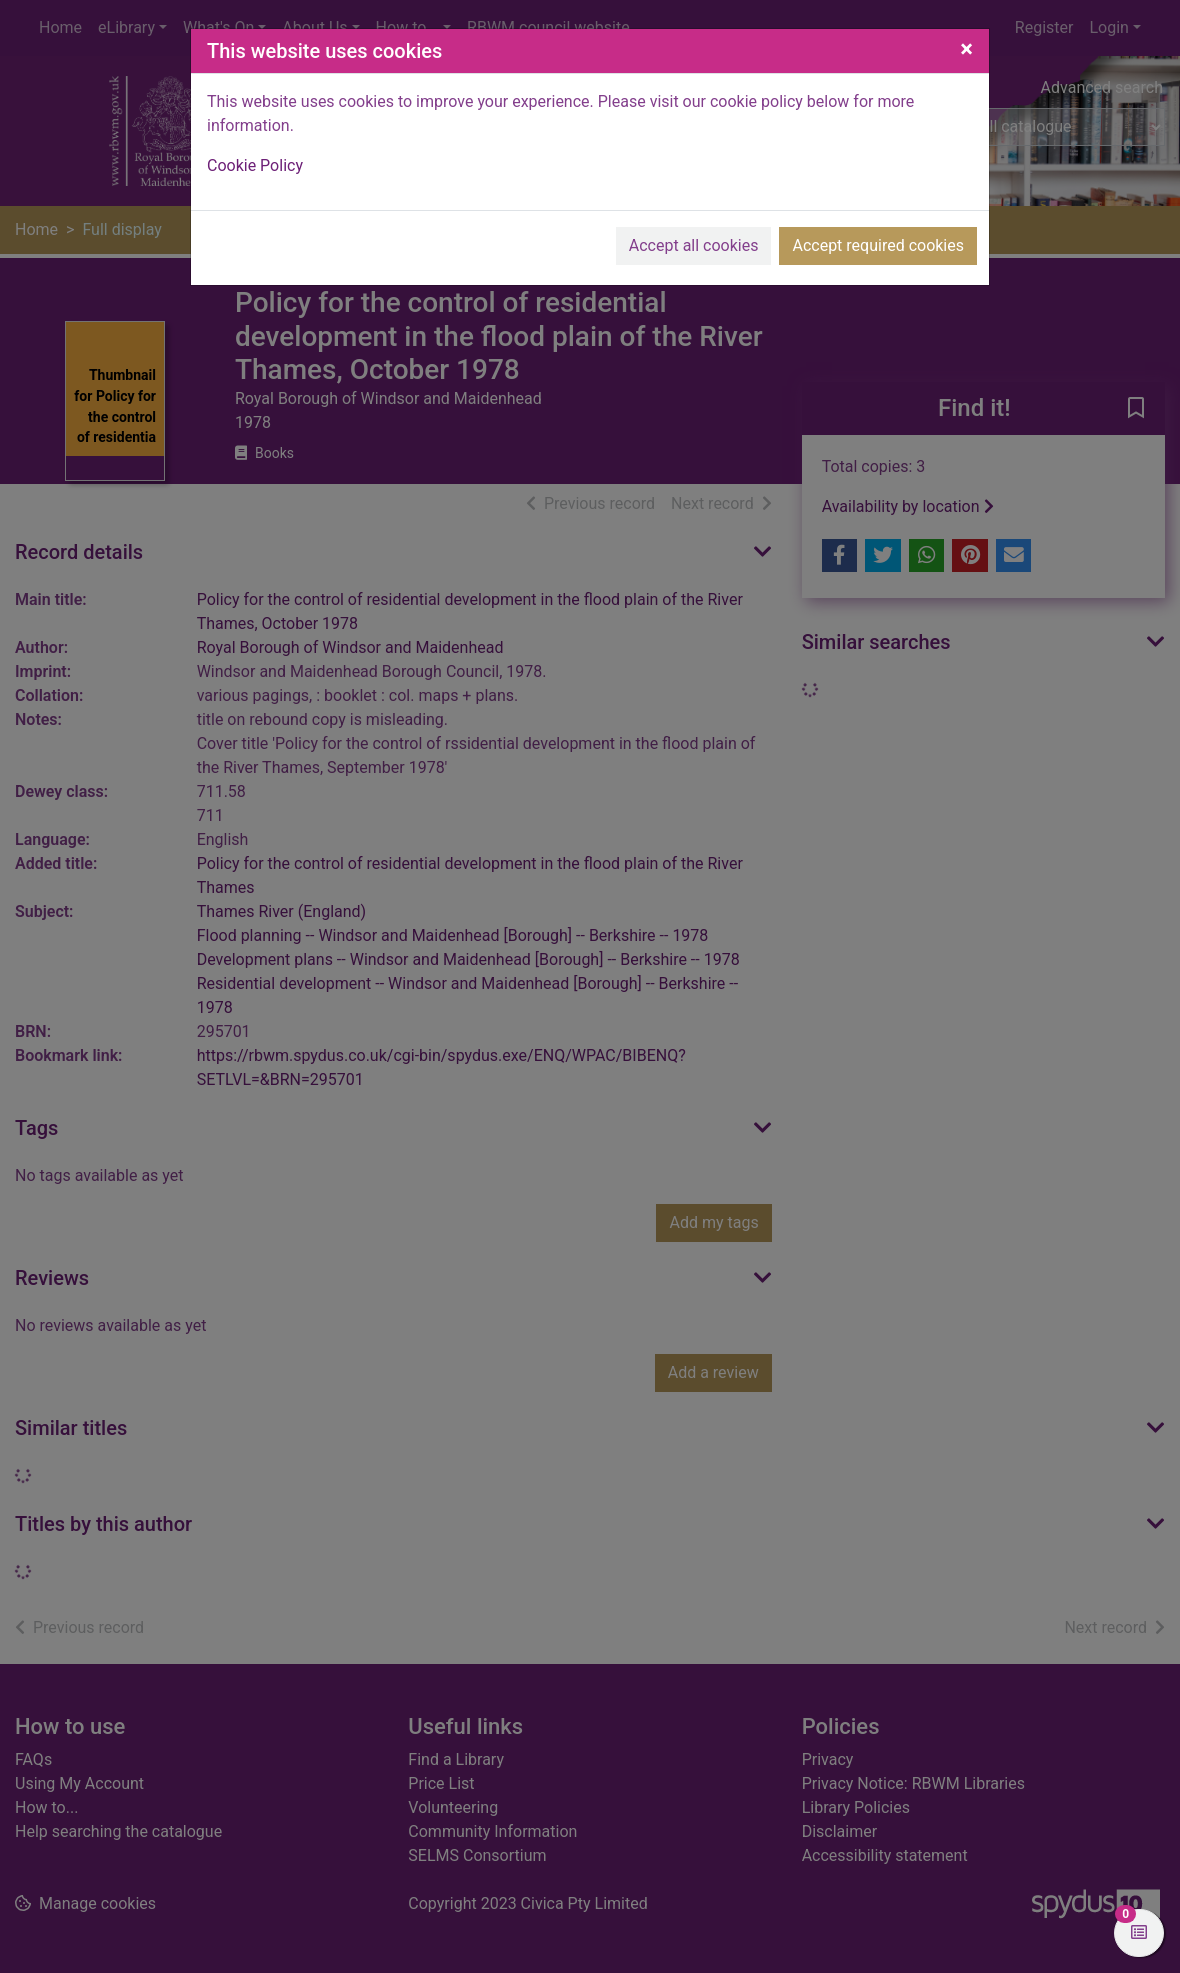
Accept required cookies (878, 245)
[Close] (966, 49)
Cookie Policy (255, 165)
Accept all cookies (694, 245)
